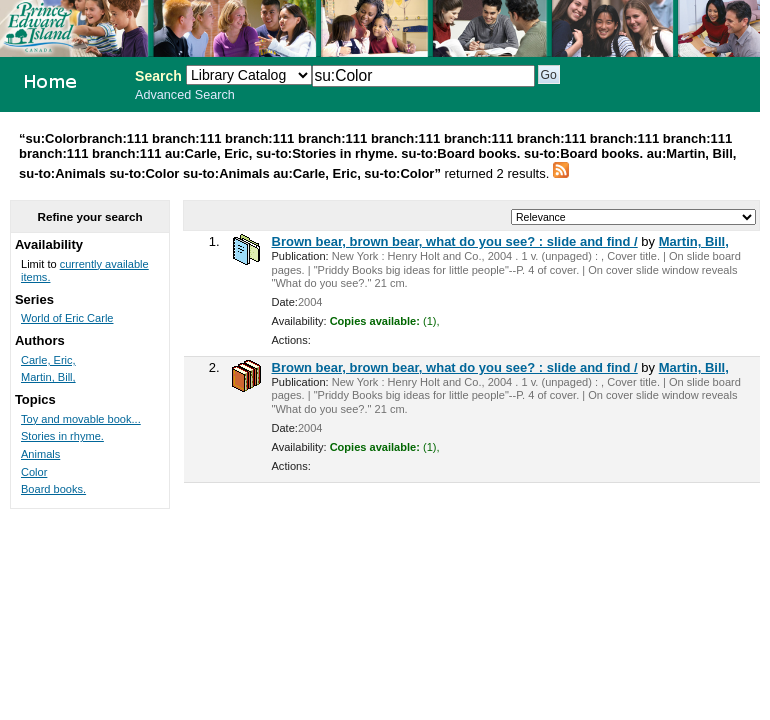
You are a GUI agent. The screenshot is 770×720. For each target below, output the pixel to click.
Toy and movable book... (81, 419)
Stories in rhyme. (62, 436)
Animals (40, 454)
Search (158, 76)
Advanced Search (185, 95)
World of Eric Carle (67, 318)
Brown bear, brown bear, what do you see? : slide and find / (455, 241)
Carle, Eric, (48, 360)
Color (34, 472)
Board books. (53, 489)
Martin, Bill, (694, 241)
